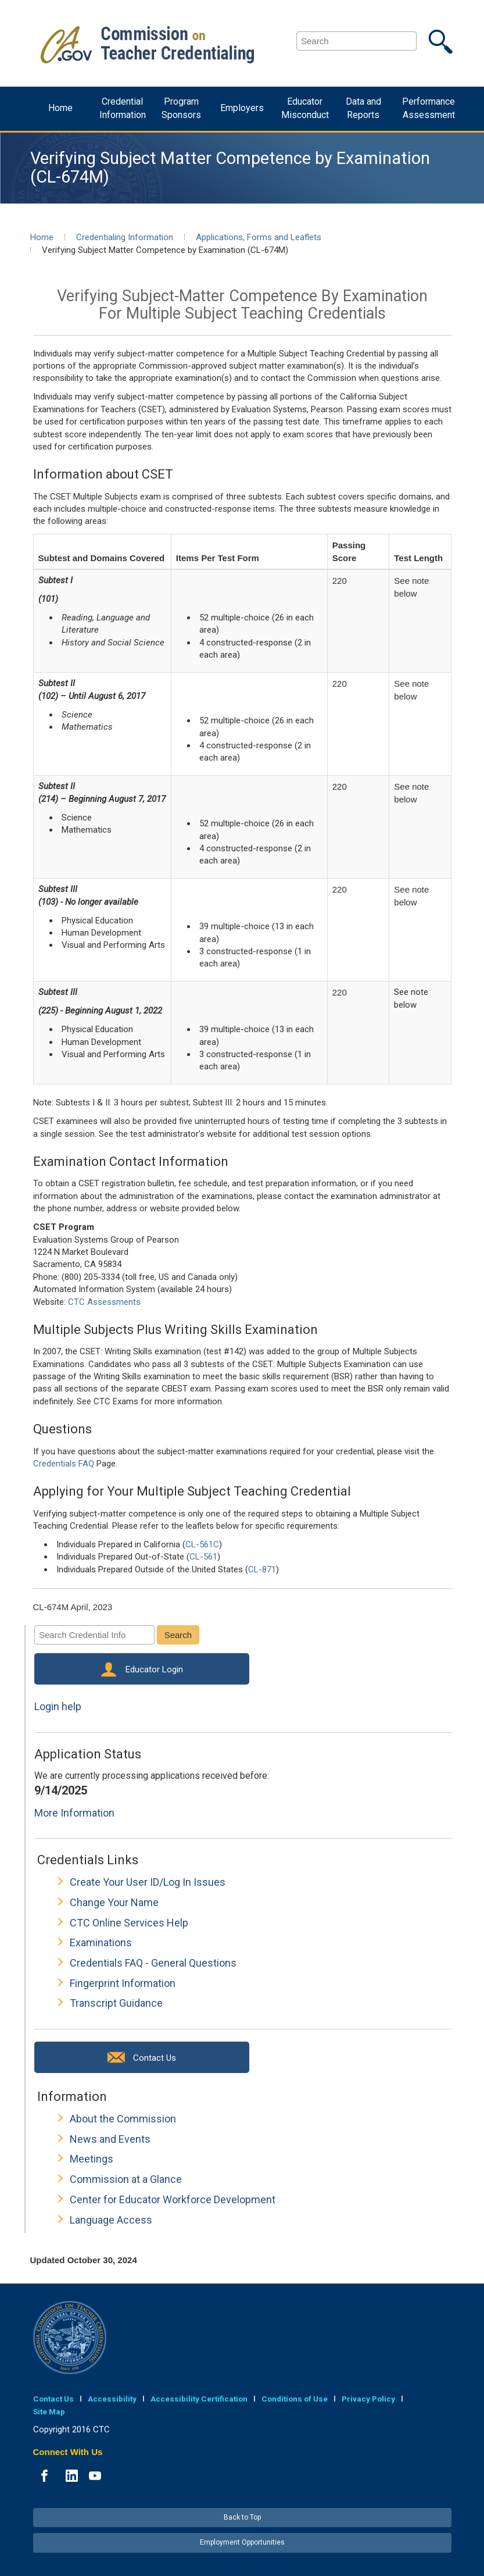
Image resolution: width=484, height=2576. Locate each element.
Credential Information (122, 108)
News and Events (110, 2139)
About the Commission (123, 2119)
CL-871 (262, 1569)
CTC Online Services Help (129, 1923)
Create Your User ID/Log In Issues (147, 1882)
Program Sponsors (181, 108)
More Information (74, 1813)
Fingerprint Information (122, 1983)
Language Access (111, 2220)
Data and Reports (363, 108)
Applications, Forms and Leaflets (258, 237)
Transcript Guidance (116, 2003)
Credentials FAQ (63, 1463)
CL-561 (203, 1556)
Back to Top (242, 2517)
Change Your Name (114, 1902)
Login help (57, 1706)
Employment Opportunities (242, 2542)
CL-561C (202, 1544)
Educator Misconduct (305, 108)
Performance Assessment (428, 108)
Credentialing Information (124, 237)
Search (178, 1635)
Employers (242, 107)
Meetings (91, 2159)
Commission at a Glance (126, 2179)
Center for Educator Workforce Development (172, 2199)
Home (60, 107)
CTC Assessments (104, 1302)
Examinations (101, 1942)
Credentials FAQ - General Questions (153, 1963)
